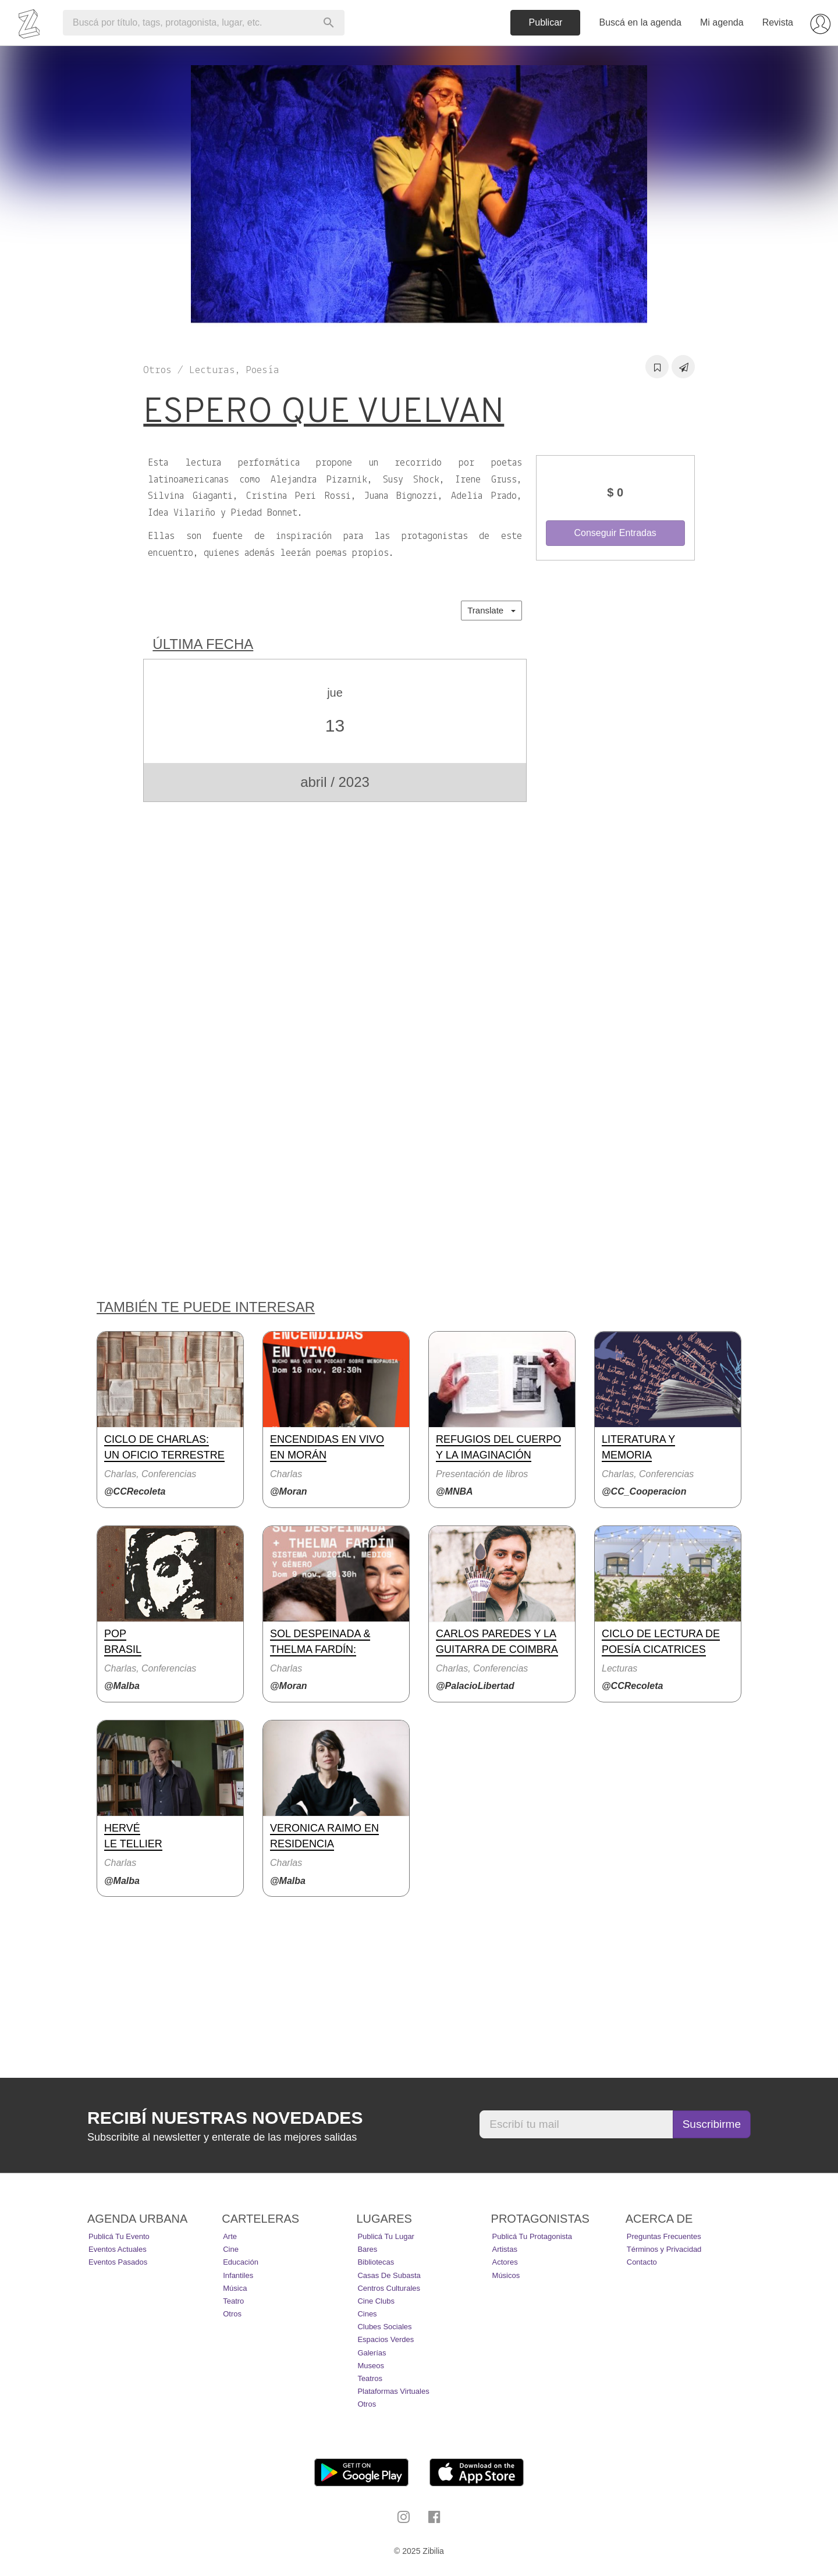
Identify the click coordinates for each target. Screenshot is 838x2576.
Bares (367, 2249)
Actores (505, 2262)
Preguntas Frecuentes (664, 2236)
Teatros (369, 2378)
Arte (230, 2236)
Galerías (371, 2352)
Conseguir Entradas (615, 533)
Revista (777, 22)
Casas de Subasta (388, 2275)
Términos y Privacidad (664, 2249)
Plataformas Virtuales (393, 2391)
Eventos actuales (117, 2249)
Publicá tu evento (119, 2236)
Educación (240, 2262)
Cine (231, 2249)
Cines (367, 2313)
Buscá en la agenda (640, 22)
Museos (370, 2365)
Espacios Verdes (385, 2339)
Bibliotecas (375, 2262)
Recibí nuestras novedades (225, 2117)
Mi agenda (722, 22)
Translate (491, 610)
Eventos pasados (117, 2262)
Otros (232, 2313)
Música (235, 2288)
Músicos (506, 2275)
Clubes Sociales (384, 2326)
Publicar (546, 22)
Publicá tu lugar (385, 2236)
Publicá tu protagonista (532, 2236)
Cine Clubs (376, 2301)
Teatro (233, 2301)
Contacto (642, 2262)
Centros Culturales (388, 2288)
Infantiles (238, 2275)
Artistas (504, 2249)
